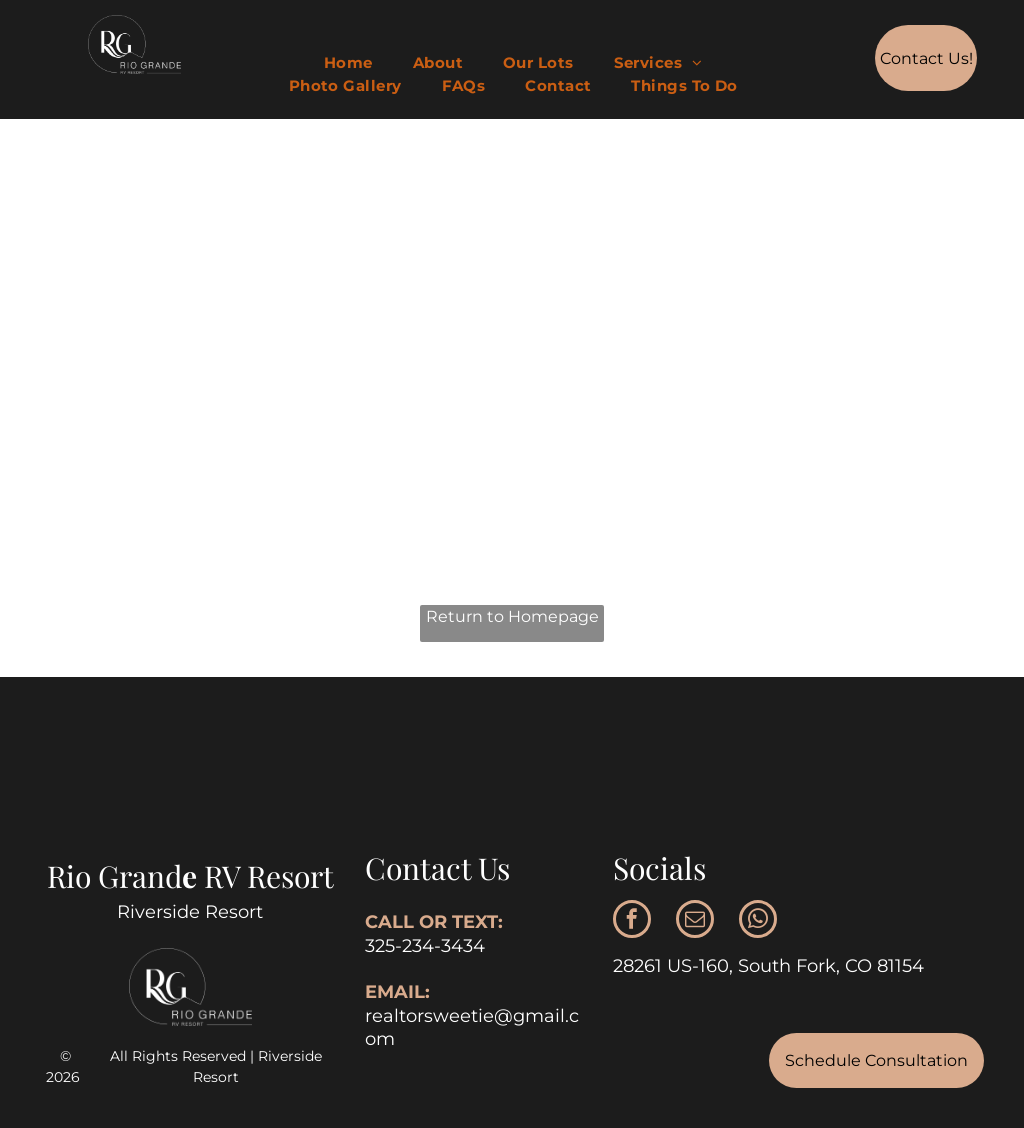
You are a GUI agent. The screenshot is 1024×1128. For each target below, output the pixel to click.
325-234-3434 (425, 946)
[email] (695, 921)
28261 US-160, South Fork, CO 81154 (768, 966)
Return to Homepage (512, 616)
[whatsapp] (758, 921)
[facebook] (632, 921)
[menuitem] (348, 63)
